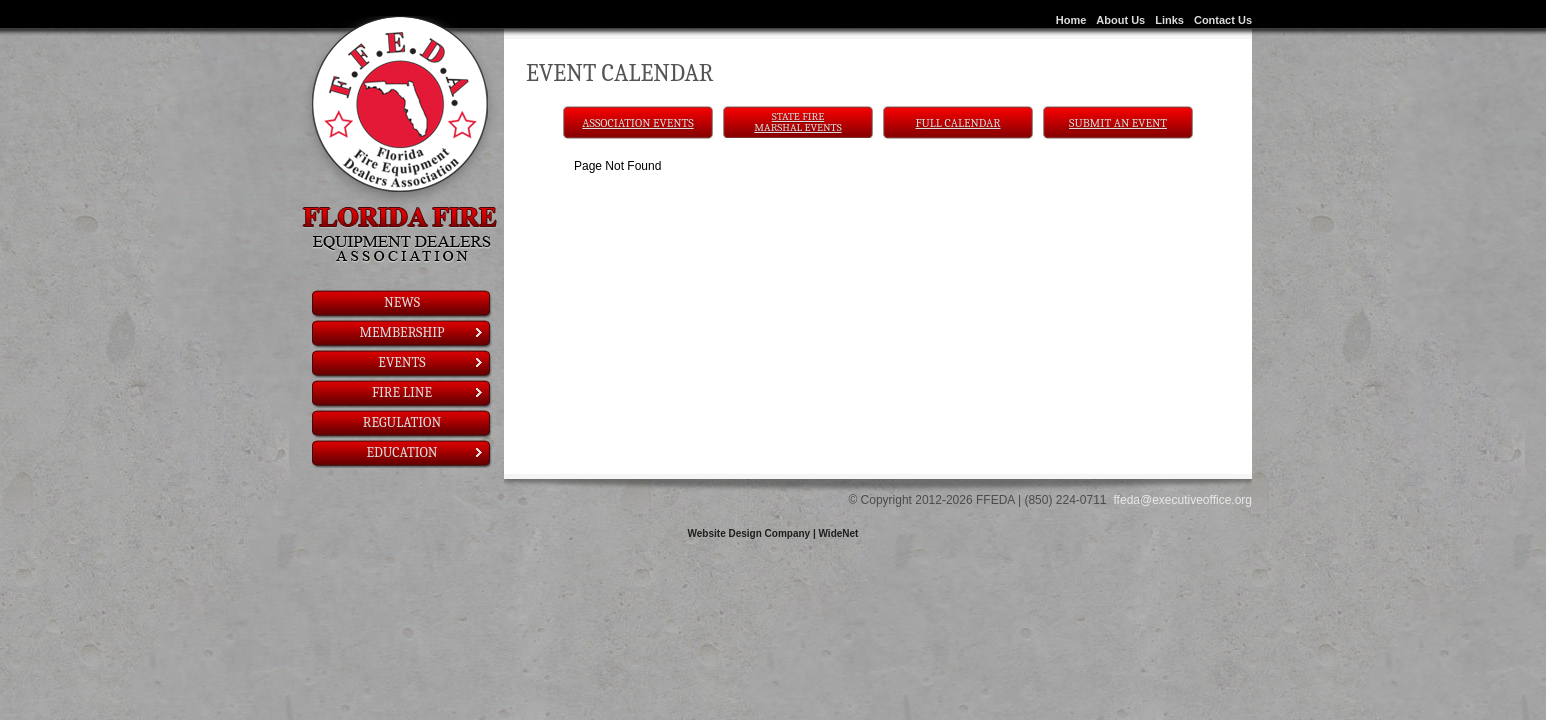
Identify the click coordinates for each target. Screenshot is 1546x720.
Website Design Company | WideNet (773, 533)
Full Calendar (958, 123)
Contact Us (1223, 20)
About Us (1120, 20)
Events (431, 362)
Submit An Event (1118, 123)
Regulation (402, 422)
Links (1169, 20)
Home (1071, 20)
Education (425, 452)
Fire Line (428, 392)
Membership (422, 332)
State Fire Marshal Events (797, 122)
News (402, 302)
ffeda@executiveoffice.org (1183, 500)
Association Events (637, 123)
